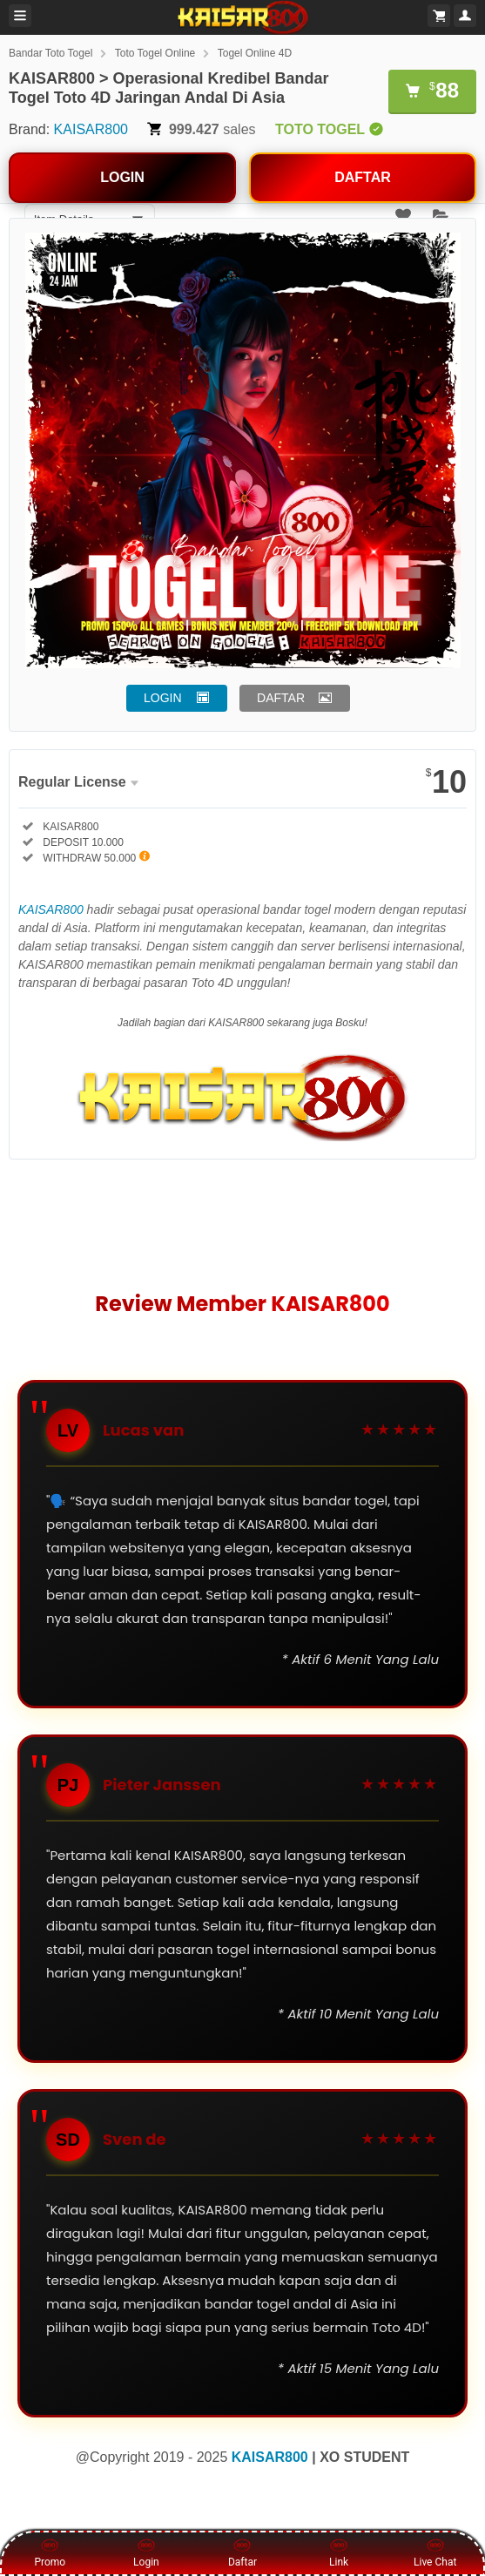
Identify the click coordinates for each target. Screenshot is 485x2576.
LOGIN (122, 177)
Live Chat (435, 2552)
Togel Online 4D (255, 53)
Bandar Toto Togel (50, 53)
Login (146, 2552)
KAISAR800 (91, 129)
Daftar (242, 2552)
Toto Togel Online (155, 53)
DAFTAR (362, 177)
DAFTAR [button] (281, 698)
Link (338, 2552)
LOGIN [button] (163, 698)
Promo (49, 2552)
